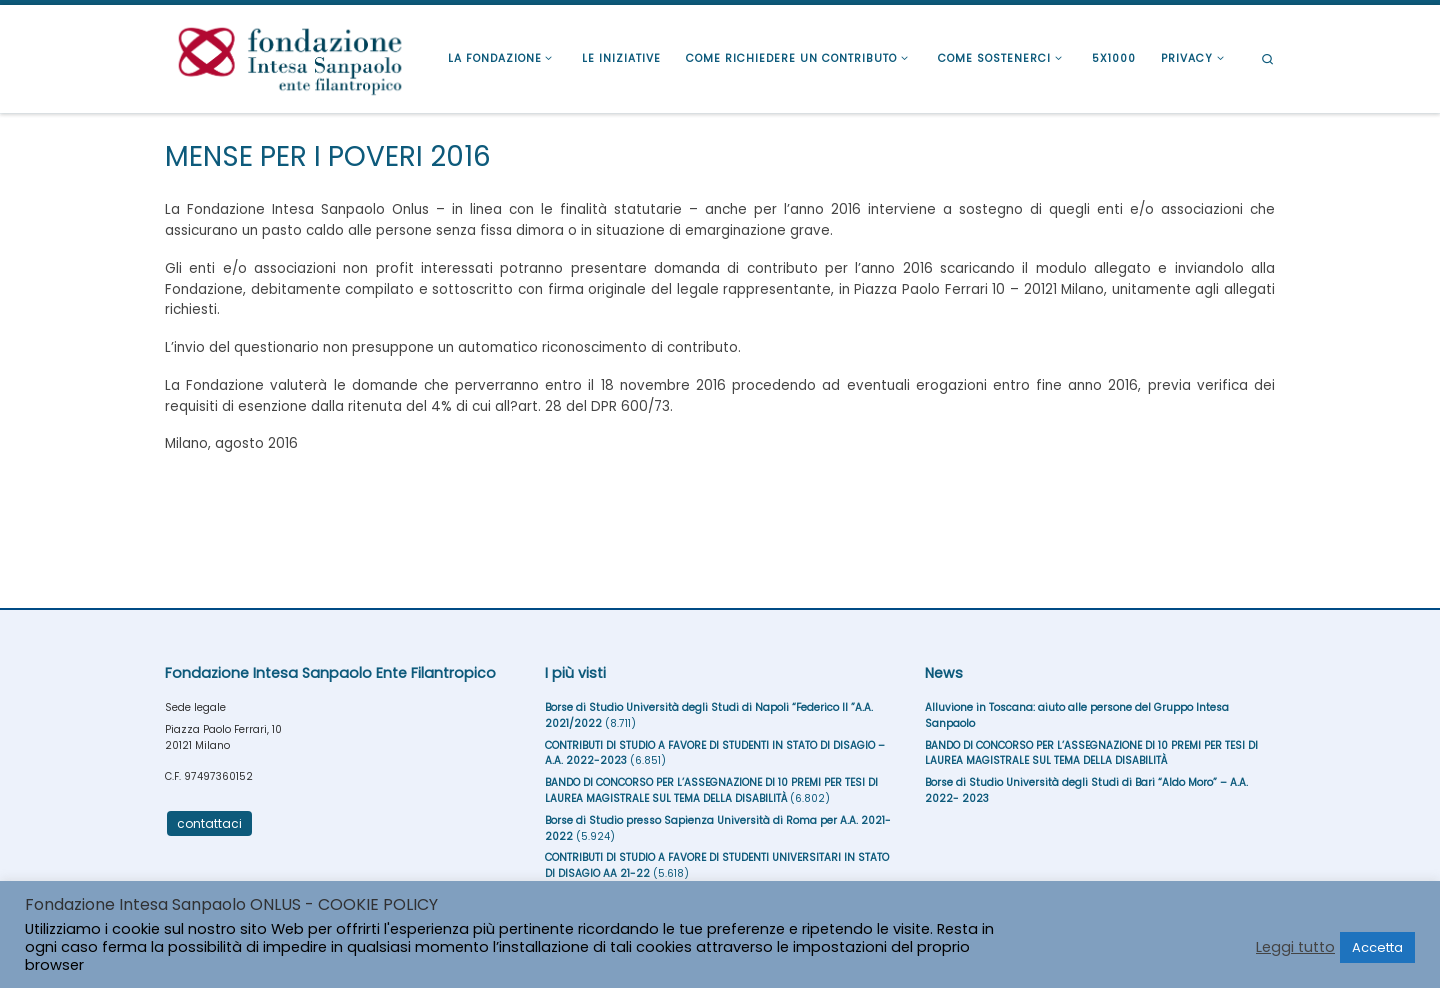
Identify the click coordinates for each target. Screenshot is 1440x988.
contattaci (209, 823)
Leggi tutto (1295, 947)
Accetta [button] (1377, 947)
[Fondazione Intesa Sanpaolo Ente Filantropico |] (290, 56)
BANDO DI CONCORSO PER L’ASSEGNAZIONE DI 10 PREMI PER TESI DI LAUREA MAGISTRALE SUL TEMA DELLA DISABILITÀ (711, 790)
